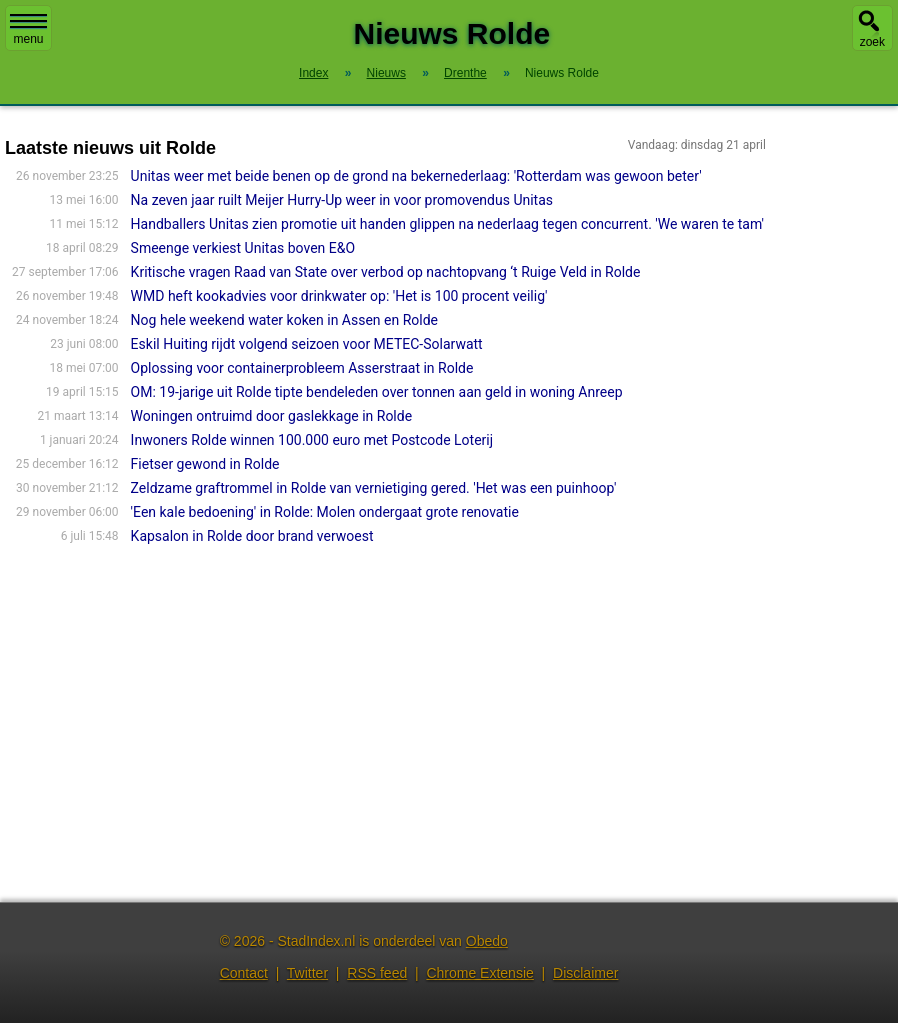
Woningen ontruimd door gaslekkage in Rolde (271, 416)
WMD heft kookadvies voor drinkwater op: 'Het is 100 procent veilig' (339, 296)
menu (28, 30)
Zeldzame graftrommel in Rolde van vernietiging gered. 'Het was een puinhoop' (374, 488)
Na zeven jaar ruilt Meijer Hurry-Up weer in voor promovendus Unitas (342, 200)
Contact (244, 973)
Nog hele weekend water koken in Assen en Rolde (284, 320)
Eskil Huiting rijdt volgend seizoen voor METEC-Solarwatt (307, 344)
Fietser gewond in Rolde (205, 464)
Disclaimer (585, 973)
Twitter (307, 973)
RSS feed (377, 973)
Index (313, 73)
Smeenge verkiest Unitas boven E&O (243, 248)
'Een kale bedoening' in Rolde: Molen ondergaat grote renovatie (325, 512)
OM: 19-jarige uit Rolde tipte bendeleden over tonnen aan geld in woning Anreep (377, 392)
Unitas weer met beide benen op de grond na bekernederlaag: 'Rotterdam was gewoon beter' (416, 176)
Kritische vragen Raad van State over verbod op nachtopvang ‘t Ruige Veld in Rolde (386, 272)
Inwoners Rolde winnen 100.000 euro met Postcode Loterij (312, 440)
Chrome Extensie (479, 973)
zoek (872, 42)
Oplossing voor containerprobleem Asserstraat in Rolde (302, 368)
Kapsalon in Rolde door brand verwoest (252, 536)
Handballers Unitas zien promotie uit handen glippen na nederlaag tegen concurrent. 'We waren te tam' (447, 224)
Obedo (487, 941)
